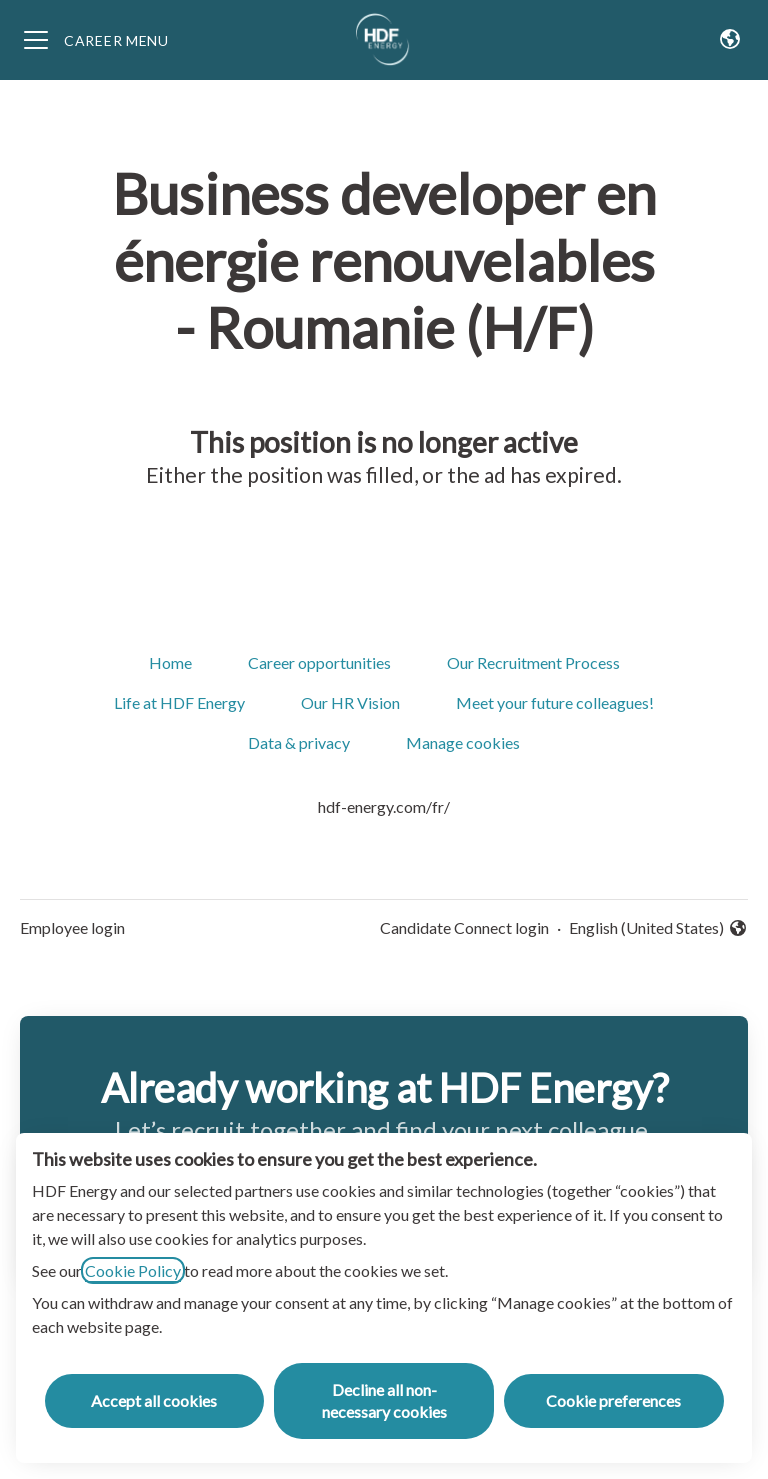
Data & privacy (299, 742)
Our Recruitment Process (533, 662)
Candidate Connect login (464, 927)
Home (170, 662)
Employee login (72, 927)
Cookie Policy (133, 1270)
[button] (730, 40)
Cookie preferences (613, 1400)
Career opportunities (319, 662)
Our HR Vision (350, 702)
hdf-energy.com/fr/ (384, 806)
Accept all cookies (154, 1400)
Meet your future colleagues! (555, 702)
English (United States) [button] (658, 929)
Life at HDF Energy (179, 702)
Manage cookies (463, 742)
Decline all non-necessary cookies (384, 1400)
